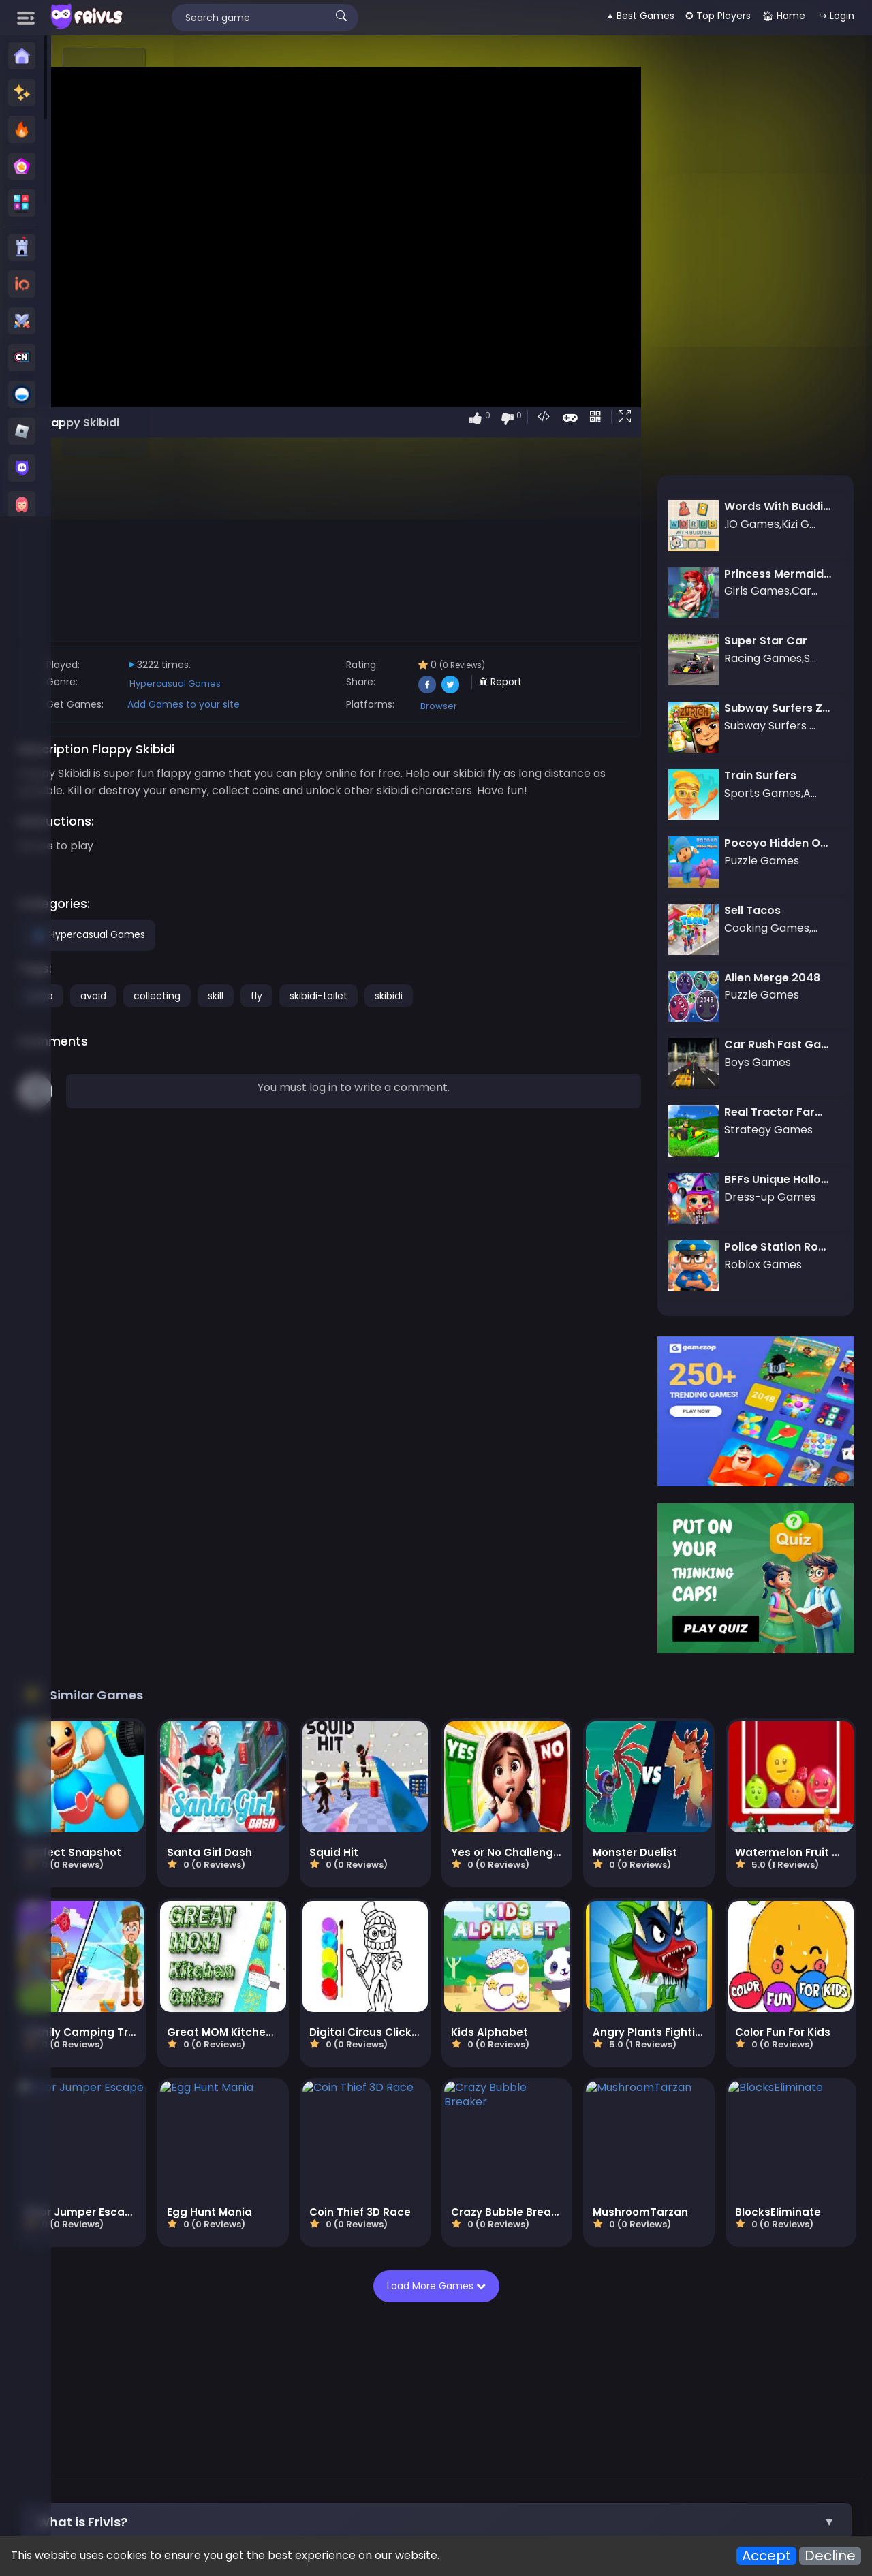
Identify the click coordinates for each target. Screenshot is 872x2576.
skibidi (538, 1013)
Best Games (289, 2350)
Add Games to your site (333, 704)
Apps (315, 2461)
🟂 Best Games (640, 15)
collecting (306, 1013)
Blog (281, 2461)
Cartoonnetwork (327, 2367)
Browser (532, 706)
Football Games (412, 2398)
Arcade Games (499, 2398)
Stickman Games (234, 2367)
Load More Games (511, 2070)
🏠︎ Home (783, 15)
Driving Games (667, 2398)
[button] (665, 417)
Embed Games (374, 2461)
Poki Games (358, 2350)
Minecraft (792, 2350)
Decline (830, 2556)
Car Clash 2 (530, 2414)
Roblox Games (499, 2350)
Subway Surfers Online (291, 2414)
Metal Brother (457, 2414)
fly (406, 1013)
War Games (743, 2398)
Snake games (736, 2367)
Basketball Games (746, 2382)
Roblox (208, 2414)
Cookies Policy (516, 2461)
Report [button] (593, 682)
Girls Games (479, 2367)
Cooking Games (652, 2367)
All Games (445, 2461)
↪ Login (836, 15)
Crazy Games (579, 2350)
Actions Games (582, 2398)
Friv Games (426, 2350)
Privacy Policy (596, 2461)
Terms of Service (681, 2461)
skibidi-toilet (468, 1013)
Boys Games (408, 2367)
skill (365, 1013)
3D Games (399, 2382)
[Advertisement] (104, 252)
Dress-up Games (561, 2367)
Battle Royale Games (640, 2382)
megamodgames (658, 2414)
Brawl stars (385, 2414)
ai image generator (760, 2414)
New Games (220, 2350)
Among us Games (235, 2382)
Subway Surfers (719, 2350)
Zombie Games (326, 2382)
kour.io (588, 2414)
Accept (766, 2556)
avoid (243, 1013)
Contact (185, 2461)
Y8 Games (460, 2382)
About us (238, 2461)
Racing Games (228, 2398)
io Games (646, 2350)
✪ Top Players (718, 15)
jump (190, 1013)
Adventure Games (318, 2398)
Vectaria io (810, 2398)
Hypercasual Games (325, 683)
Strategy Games (537, 2382)
